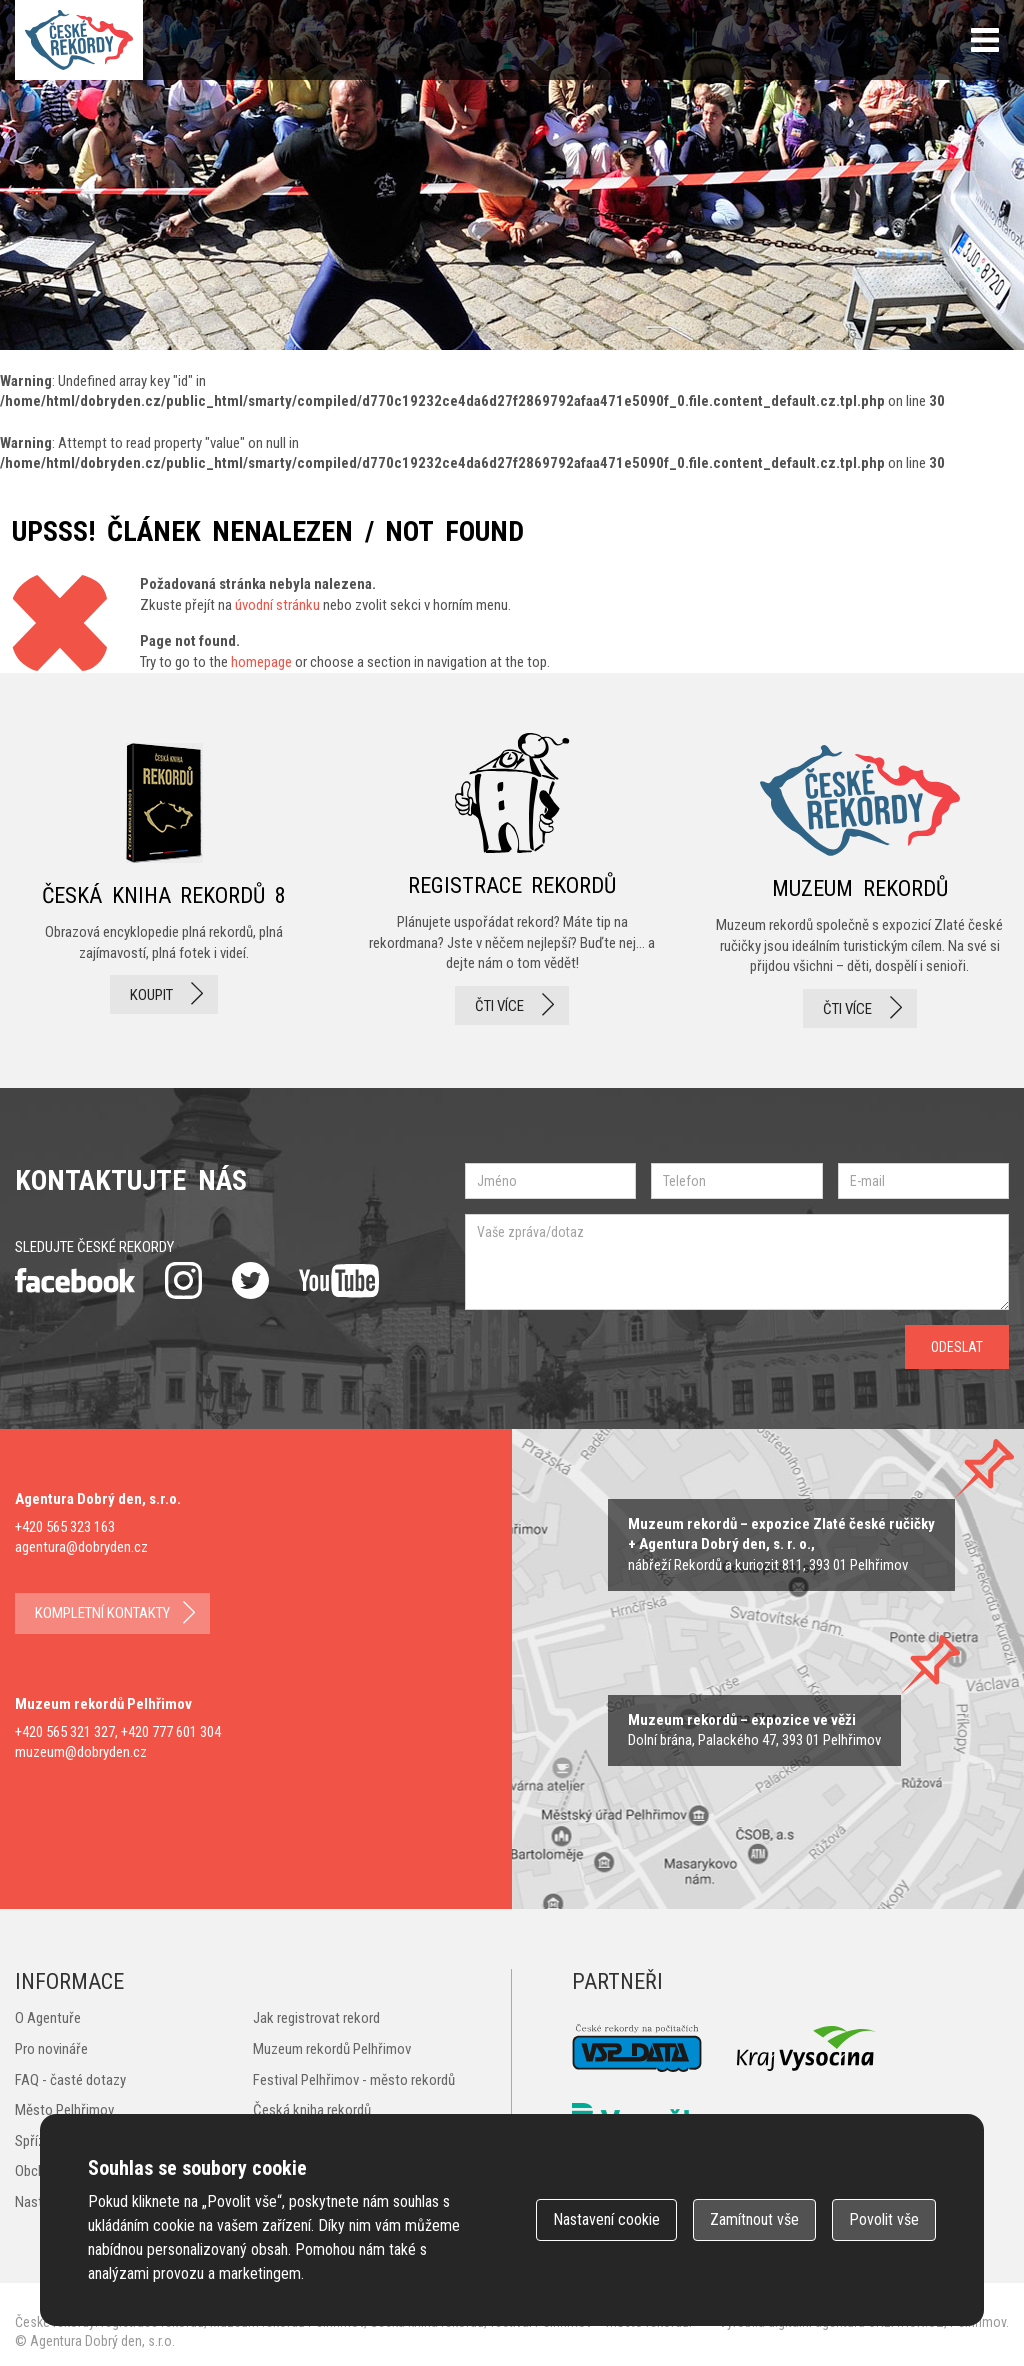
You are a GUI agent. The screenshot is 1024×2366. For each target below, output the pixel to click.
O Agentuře (48, 2018)
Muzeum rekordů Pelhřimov (332, 2049)
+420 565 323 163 (65, 1527)
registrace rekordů (512, 880)
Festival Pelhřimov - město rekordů (354, 2080)
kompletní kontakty (102, 1613)
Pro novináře (51, 2049)
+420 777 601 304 (171, 1732)
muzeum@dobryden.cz (81, 1752)
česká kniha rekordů (164, 880)
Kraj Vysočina (807, 2048)
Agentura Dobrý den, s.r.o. (102, 2341)
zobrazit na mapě (781, 1545)
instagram (183, 1280)
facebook (75, 1280)
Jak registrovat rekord (316, 2018)
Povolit (884, 2219)
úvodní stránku (277, 605)
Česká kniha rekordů (312, 2110)
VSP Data (637, 2048)
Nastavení (606, 2219)
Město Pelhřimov (64, 2110)
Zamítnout (754, 2219)
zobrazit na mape (754, 1730)
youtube (339, 1281)
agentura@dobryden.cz (81, 1547)
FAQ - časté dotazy (70, 2080)
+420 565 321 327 (65, 1732)
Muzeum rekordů (860, 880)
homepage (261, 662)
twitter (250, 1280)
